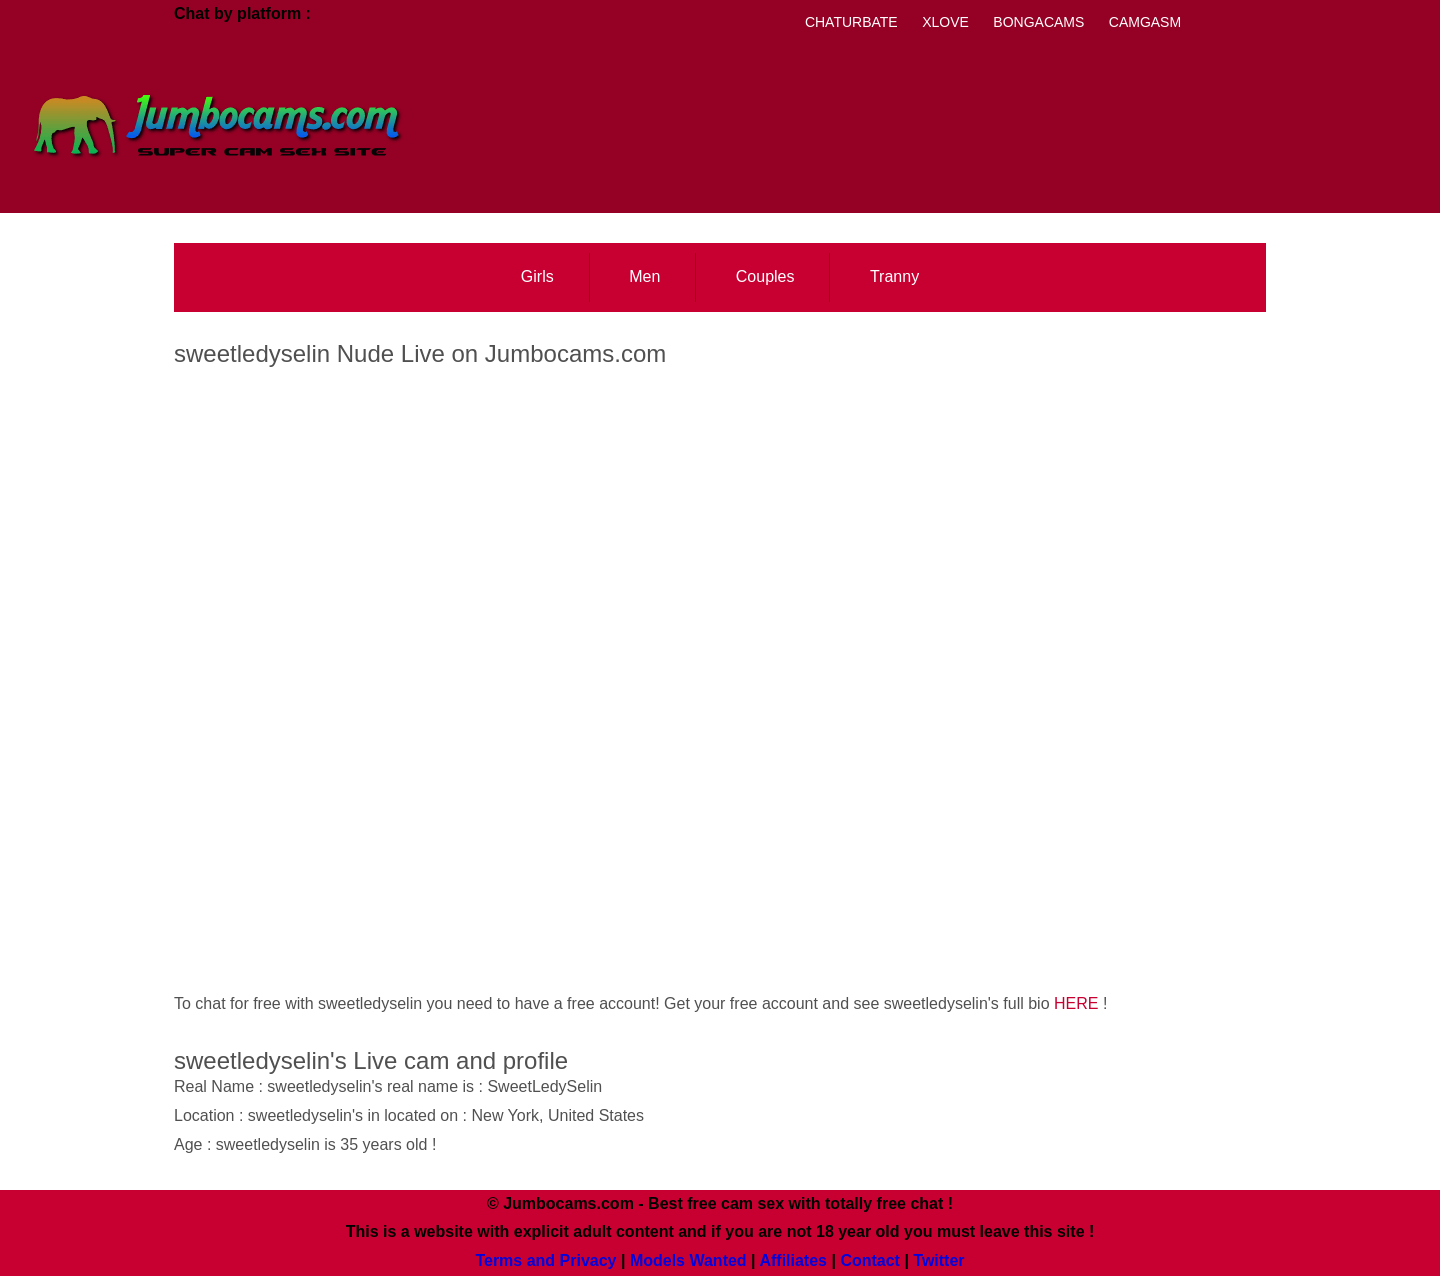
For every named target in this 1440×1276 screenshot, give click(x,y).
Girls (537, 276)
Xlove (945, 22)
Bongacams (1038, 22)
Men (644, 276)
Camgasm (1145, 22)
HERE (1076, 1003)
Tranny (894, 276)
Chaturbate (851, 22)
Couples (765, 276)
